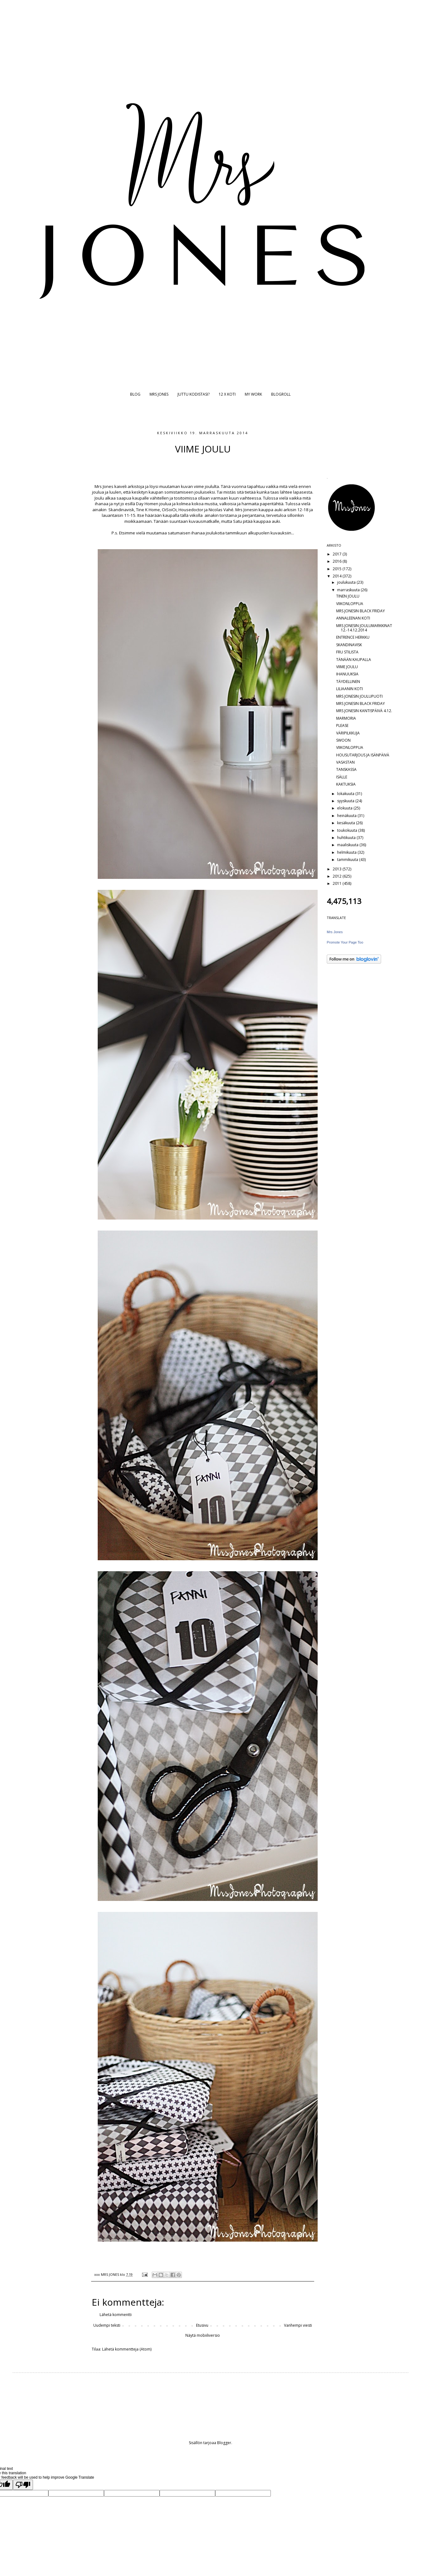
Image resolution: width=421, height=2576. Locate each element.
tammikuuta (348, 859)
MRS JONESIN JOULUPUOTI (359, 696)
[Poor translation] (23, 2485)
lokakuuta (346, 793)
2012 (337, 876)
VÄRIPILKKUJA (348, 733)
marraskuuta (349, 590)
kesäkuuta (346, 822)
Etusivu (202, 2325)
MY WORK (253, 394)
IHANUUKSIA (347, 674)
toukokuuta (347, 830)
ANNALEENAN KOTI (353, 618)
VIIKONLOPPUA (349, 603)
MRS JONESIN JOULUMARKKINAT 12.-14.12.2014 (364, 628)
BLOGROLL (281, 394)
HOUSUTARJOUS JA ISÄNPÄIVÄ (362, 755)
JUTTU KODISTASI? (194, 394)
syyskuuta (346, 801)
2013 (337, 869)
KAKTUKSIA (346, 784)
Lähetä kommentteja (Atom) (126, 2349)
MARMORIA (346, 718)
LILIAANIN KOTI (349, 688)
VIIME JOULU (347, 666)
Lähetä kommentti (116, 2314)
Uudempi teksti (106, 2325)
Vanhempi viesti (298, 2325)
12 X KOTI (227, 394)
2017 (337, 554)
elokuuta (345, 808)
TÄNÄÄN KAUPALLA (353, 659)
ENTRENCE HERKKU (352, 637)
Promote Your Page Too (345, 942)
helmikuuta (347, 852)
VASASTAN (345, 762)
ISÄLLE (341, 777)
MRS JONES (159, 394)
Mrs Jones (335, 932)
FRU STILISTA (347, 652)
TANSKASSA (346, 769)
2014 (337, 576)
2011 (337, 883)
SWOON (343, 740)
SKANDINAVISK (349, 644)
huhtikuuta (347, 837)
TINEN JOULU (347, 596)
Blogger (224, 2442)
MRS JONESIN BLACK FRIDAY (360, 611)
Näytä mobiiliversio (202, 2335)
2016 (337, 561)
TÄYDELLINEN (348, 681)
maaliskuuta (348, 844)
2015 (337, 568)
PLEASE (342, 725)
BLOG (135, 394)
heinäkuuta (347, 815)
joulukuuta (347, 582)
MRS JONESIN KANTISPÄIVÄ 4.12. (364, 710)
